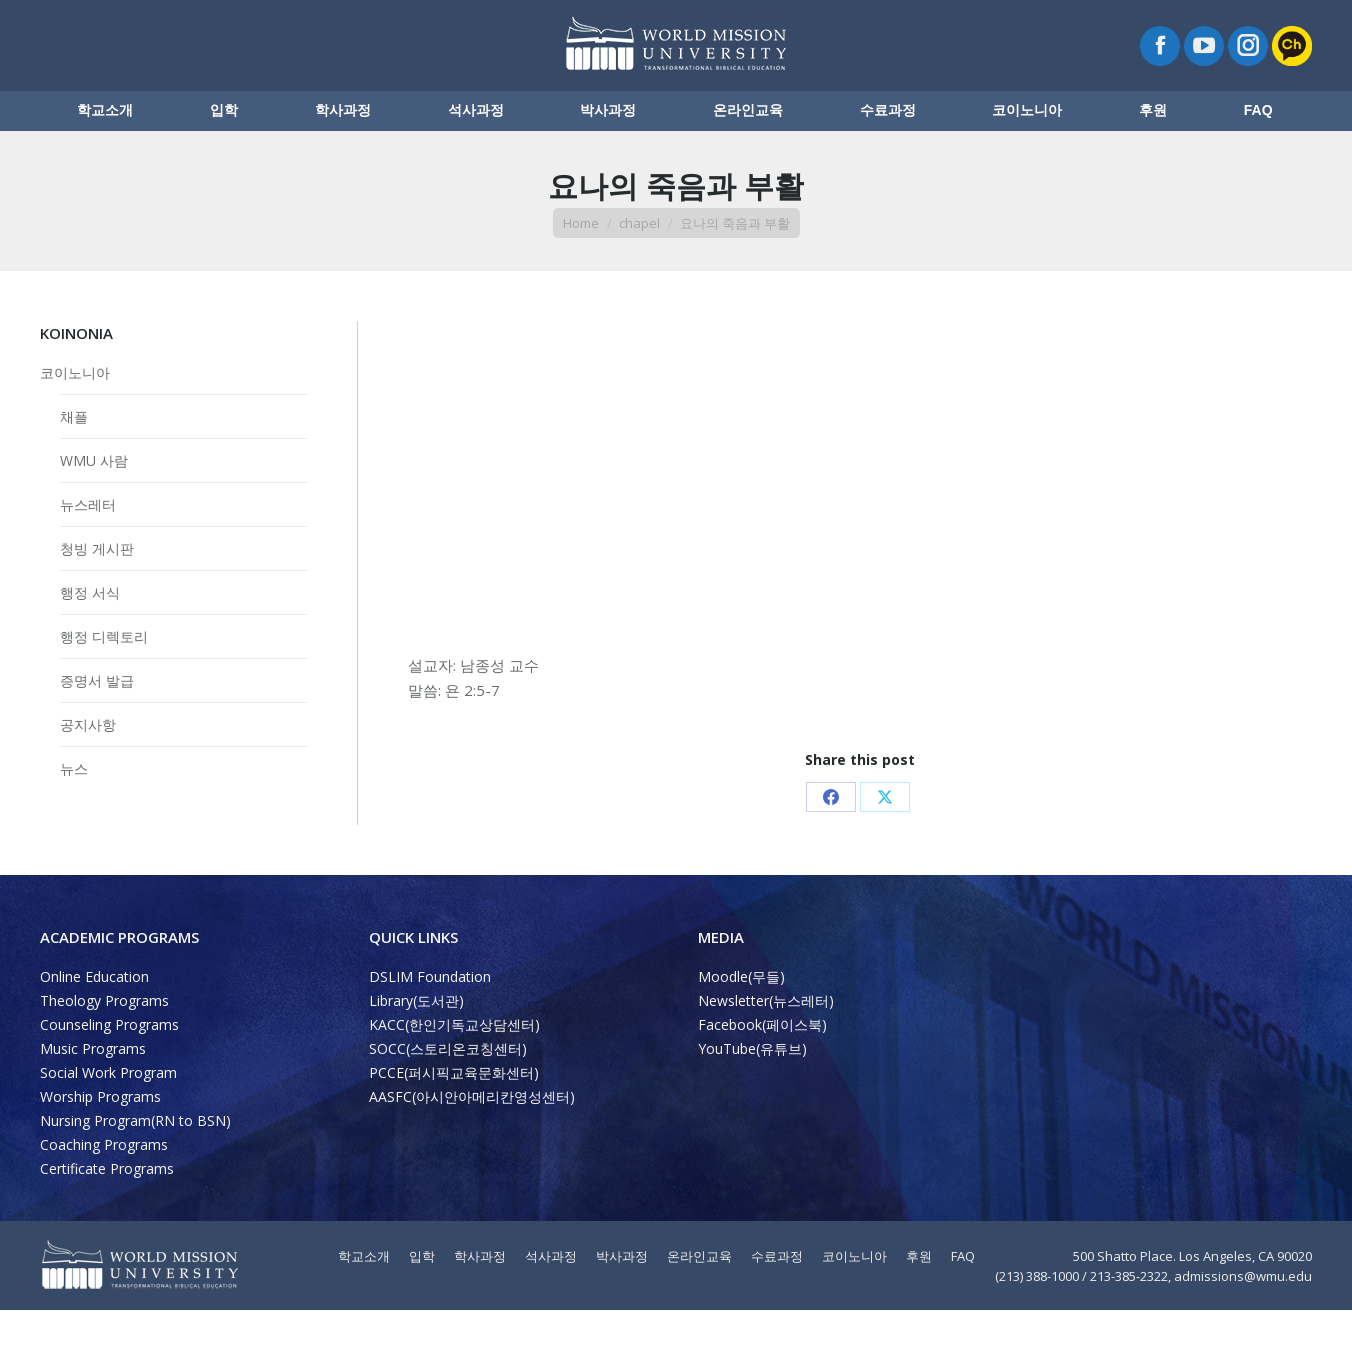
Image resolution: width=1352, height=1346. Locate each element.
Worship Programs (100, 1132)
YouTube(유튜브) (752, 1084)
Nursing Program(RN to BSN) (135, 1156)
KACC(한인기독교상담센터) (454, 1060)
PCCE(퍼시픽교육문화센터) (454, 1108)
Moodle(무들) (741, 1012)
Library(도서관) (416, 1036)
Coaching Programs (104, 1180)
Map (277, 18)
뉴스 (74, 804)
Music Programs (93, 1084)
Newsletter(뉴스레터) (766, 1036)
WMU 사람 (94, 496)
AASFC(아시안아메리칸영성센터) (472, 1132)
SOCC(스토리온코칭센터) (448, 1084)
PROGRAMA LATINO (1203, 18)
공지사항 (88, 760)
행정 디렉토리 (104, 672)
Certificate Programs (107, 1204)
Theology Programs (104, 1036)
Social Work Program (108, 1108)
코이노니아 (75, 408)
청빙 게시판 (97, 584)
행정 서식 (90, 628)
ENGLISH (1099, 18)
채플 (74, 452)
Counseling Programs (109, 1060)
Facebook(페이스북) (762, 1060)
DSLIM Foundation (430, 1012)
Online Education (94, 1012)
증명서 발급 (97, 716)
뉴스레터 (88, 540)
